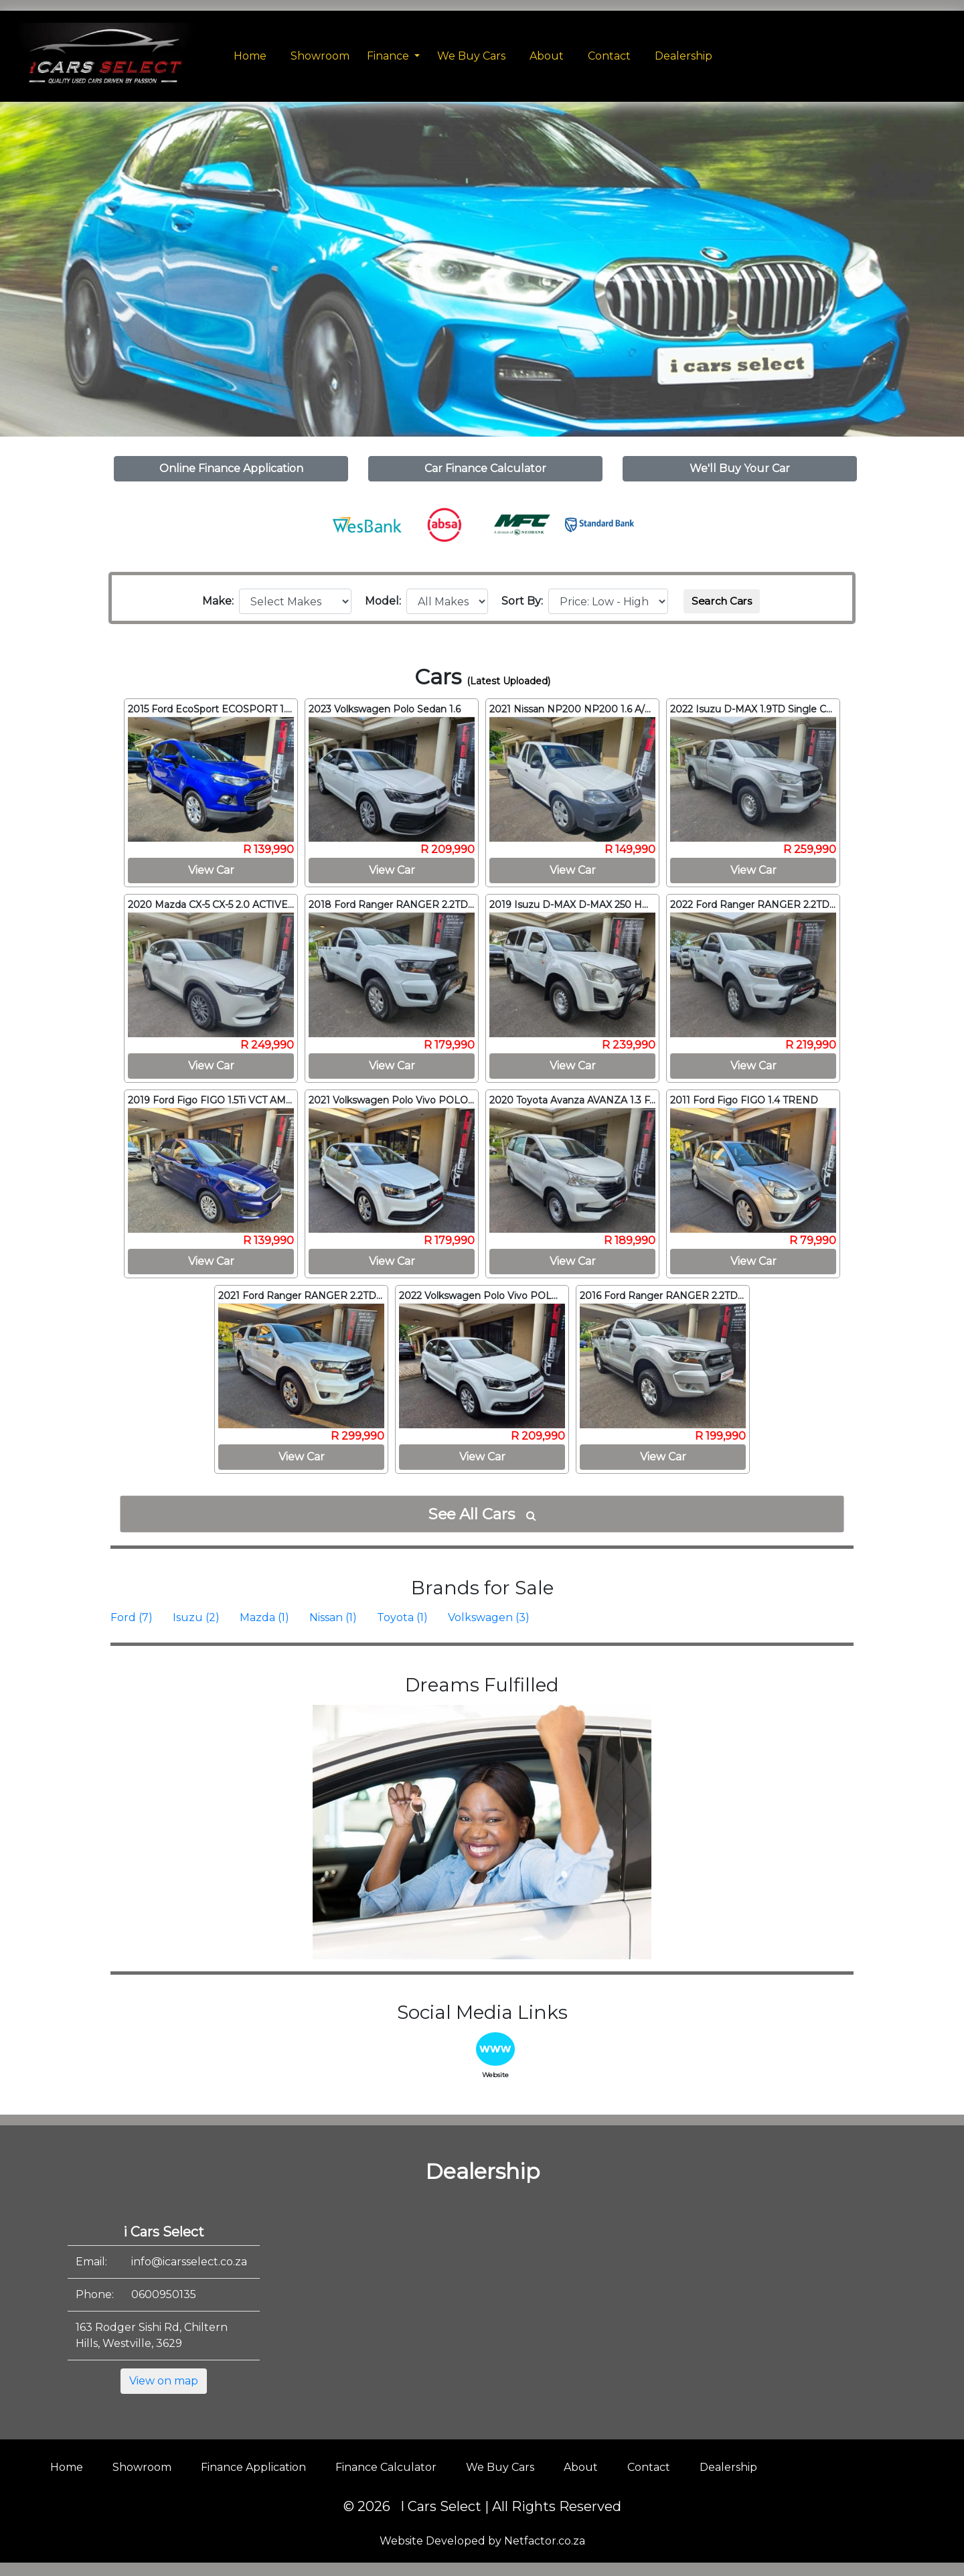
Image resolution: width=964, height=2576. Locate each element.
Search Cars (721, 601)
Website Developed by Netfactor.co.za (482, 2540)
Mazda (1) (264, 1617)
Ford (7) (131, 1617)
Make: (220, 601)
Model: (385, 601)
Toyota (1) (402, 1617)
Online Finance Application (231, 468)
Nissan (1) (333, 1617)
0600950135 (163, 2294)
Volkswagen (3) (489, 1617)
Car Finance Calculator (485, 468)
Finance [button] (389, 56)
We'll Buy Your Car (740, 468)
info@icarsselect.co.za (189, 2261)
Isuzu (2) (196, 1617)
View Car (211, 870)
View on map (163, 2380)
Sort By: (524, 601)
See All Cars (482, 1513)
